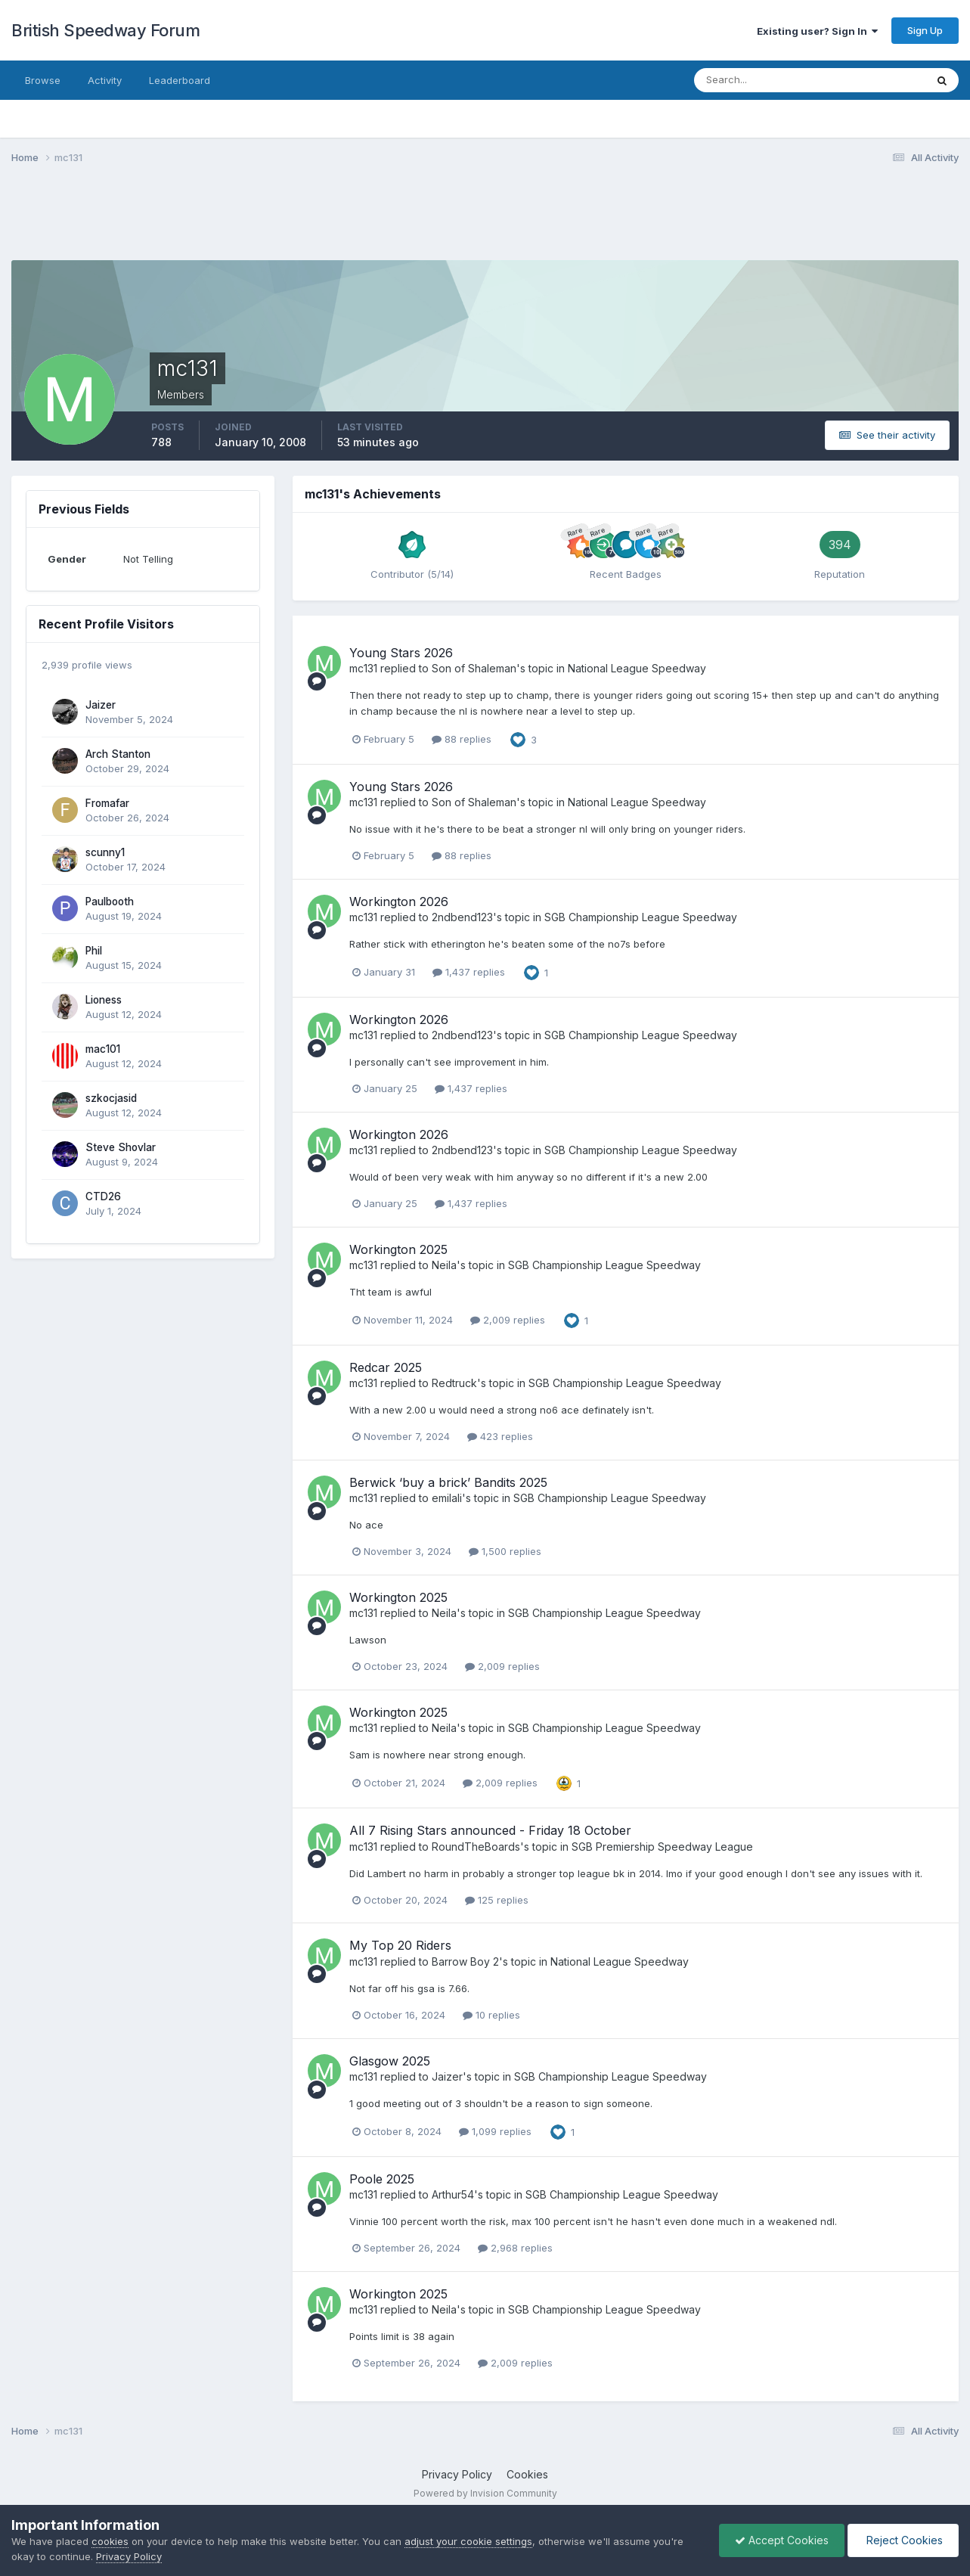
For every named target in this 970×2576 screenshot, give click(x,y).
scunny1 (105, 852)
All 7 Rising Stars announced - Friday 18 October (490, 1830)
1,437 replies (468, 972)
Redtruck (454, 1382)
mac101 (102, 1049)
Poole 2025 (381, 2178)
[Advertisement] (485, 222)
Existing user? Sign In (817, 31)
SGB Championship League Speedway (640, 917)
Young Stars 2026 (401, 652)
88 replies (461, 739)
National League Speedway (637, 668)
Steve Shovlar (120, 1147)
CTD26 (103, 1196)
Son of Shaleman (474, 668)
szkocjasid (111, 1098)
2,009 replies (507, 1320)
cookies (110, 2541)
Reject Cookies (903, 2540)
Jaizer (100, 705)
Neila (444, 1265)
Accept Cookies (782, 2540)
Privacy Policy (457, 2474)
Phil (93, 951)
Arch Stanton (117, 754)
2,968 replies (515, 2248)
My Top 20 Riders (400, 1945)
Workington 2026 (398, 901)
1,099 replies (495, 2131)
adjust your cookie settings (468, 2541)
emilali (447, 1497)
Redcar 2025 (385, 1367)
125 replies (496, 1900)
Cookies (527, 2474)
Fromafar (107, 803)
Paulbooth (109, 901)
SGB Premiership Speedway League (662, 1846)
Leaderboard (179, 80)
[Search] (760, 80)
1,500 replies (505, 1551)
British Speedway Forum (105, 30)
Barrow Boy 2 (465, 1961)
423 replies (500, 1436)
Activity (105, 80)
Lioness (103, 1000)
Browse (42, 80)
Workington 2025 (398, 1249)
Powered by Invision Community (485, 2493)
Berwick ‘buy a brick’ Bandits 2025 (448, 1482)
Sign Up (925, 30)
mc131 (363, 668)
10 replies (491, 2015)
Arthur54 (453, 2194)
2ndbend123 (462, 917)
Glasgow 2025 (389, 2061)
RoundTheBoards (476, 1846)
